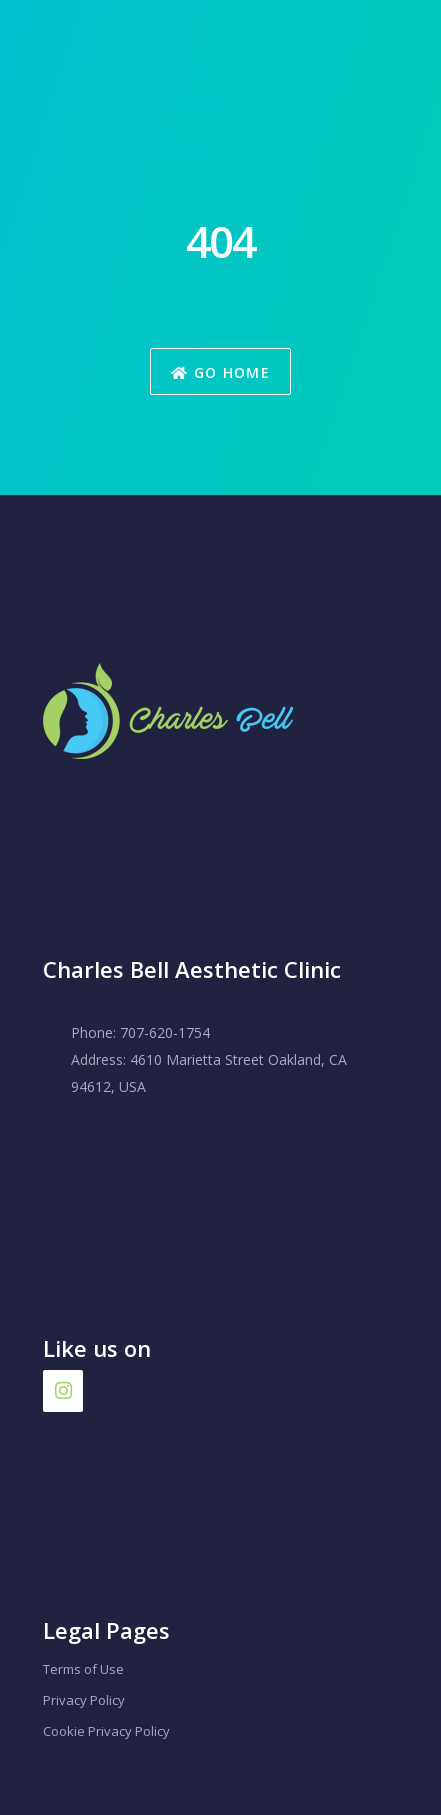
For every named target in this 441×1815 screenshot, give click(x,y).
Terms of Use (83, 1669)
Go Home (220, 372)
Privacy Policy (84, 1700)
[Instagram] (63, 1391)
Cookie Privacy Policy (106, 1731)
